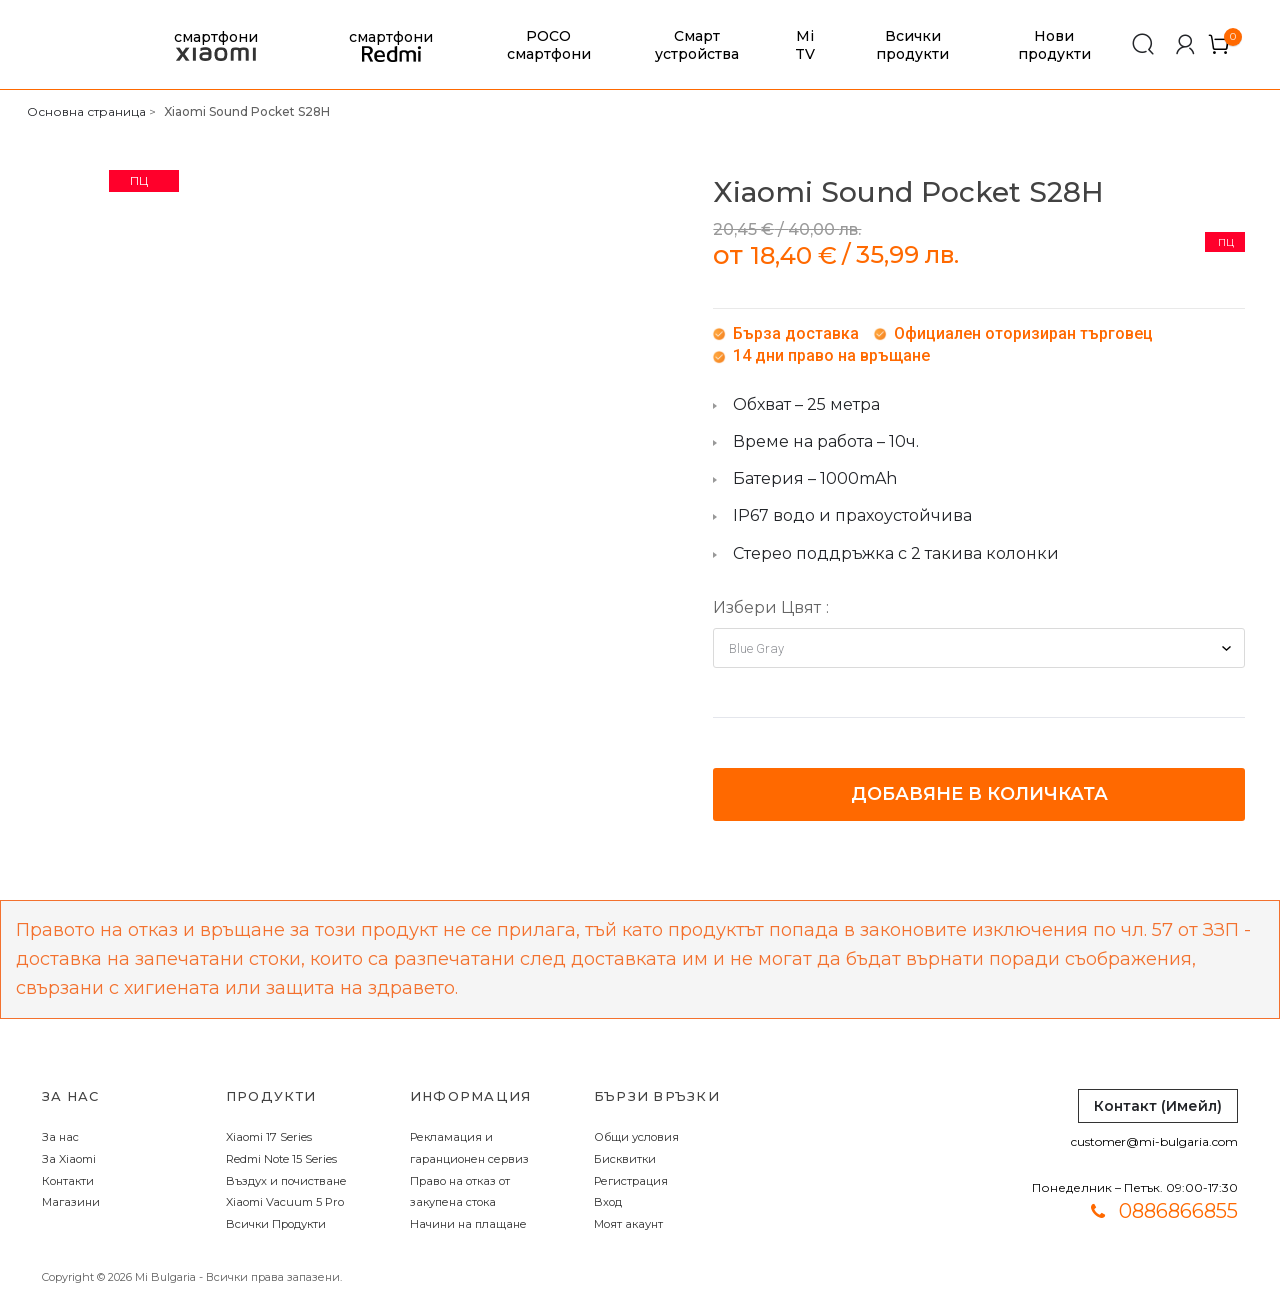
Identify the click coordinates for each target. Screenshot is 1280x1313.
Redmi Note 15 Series (281, 1159)
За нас (60, 1137)
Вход (608, 1202)
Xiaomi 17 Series (269, 1137)
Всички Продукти (276, 1224)
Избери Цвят (767, 607)
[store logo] (55, 45)
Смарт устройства (697, 45)
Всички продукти (912, 45)
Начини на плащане (468, 1224)
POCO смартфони (549, 45)
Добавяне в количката (979, 794)
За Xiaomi (69, 1159)
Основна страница (86, 111)
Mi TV (805, 45)
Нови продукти (1054, 45)
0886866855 (1178, 1211)
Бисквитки (625, 1159)
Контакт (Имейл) (1158, 1106)
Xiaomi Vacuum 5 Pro (285, 1202)
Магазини (71, 1202)
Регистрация (631, 1181)
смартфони (216, 45)
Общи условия (636, 1137)
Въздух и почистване (286, 1181)
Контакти (68, 1181)
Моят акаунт (628, 1224)
